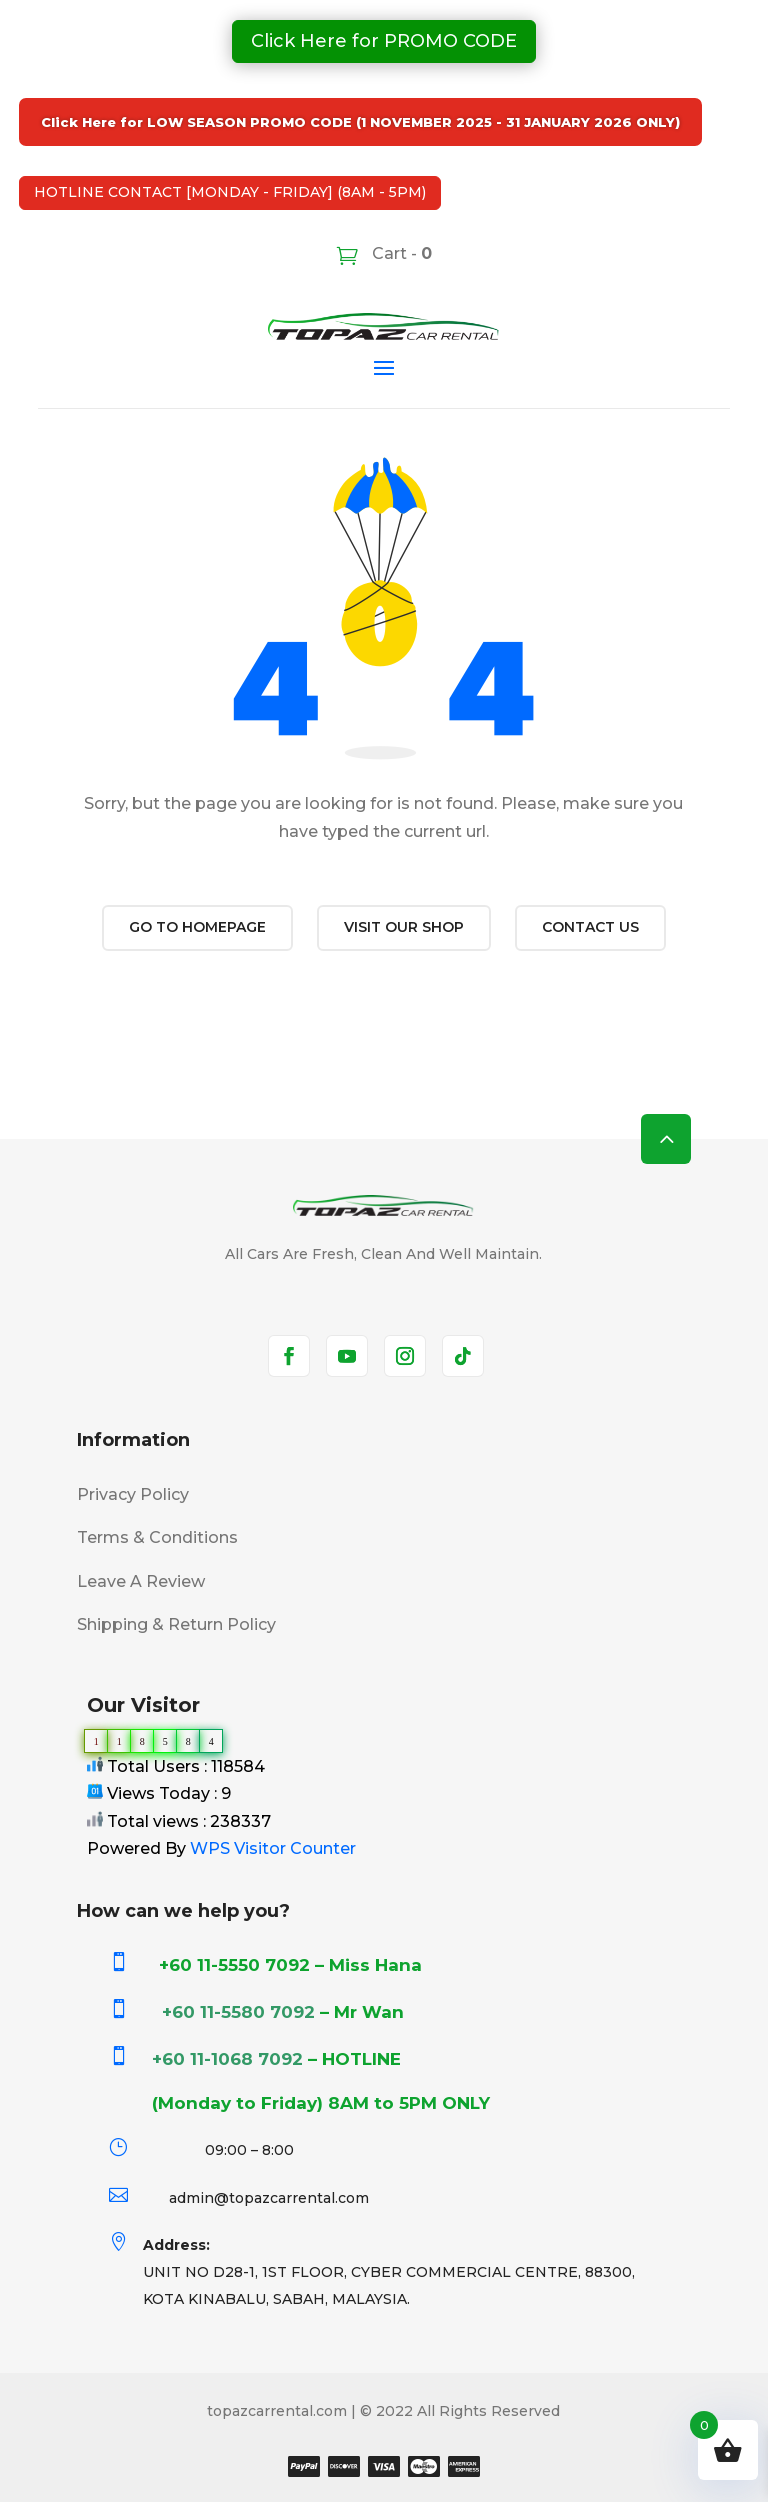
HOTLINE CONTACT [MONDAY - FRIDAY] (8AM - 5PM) (230, 192)
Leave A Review (141, 1581)
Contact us (590, 927)
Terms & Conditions (157, 1537)
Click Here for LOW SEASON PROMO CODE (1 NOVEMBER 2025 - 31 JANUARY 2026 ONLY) (360, 122)
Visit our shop (404, 927)
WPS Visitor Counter (273, 1848)
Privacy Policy (133, 1494)
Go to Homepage (197, 927)
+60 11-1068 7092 (227, 2059)
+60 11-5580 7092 (238, 2012)
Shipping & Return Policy (176, 1624)
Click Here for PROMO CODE (384, 41)
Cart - (400, 253)
